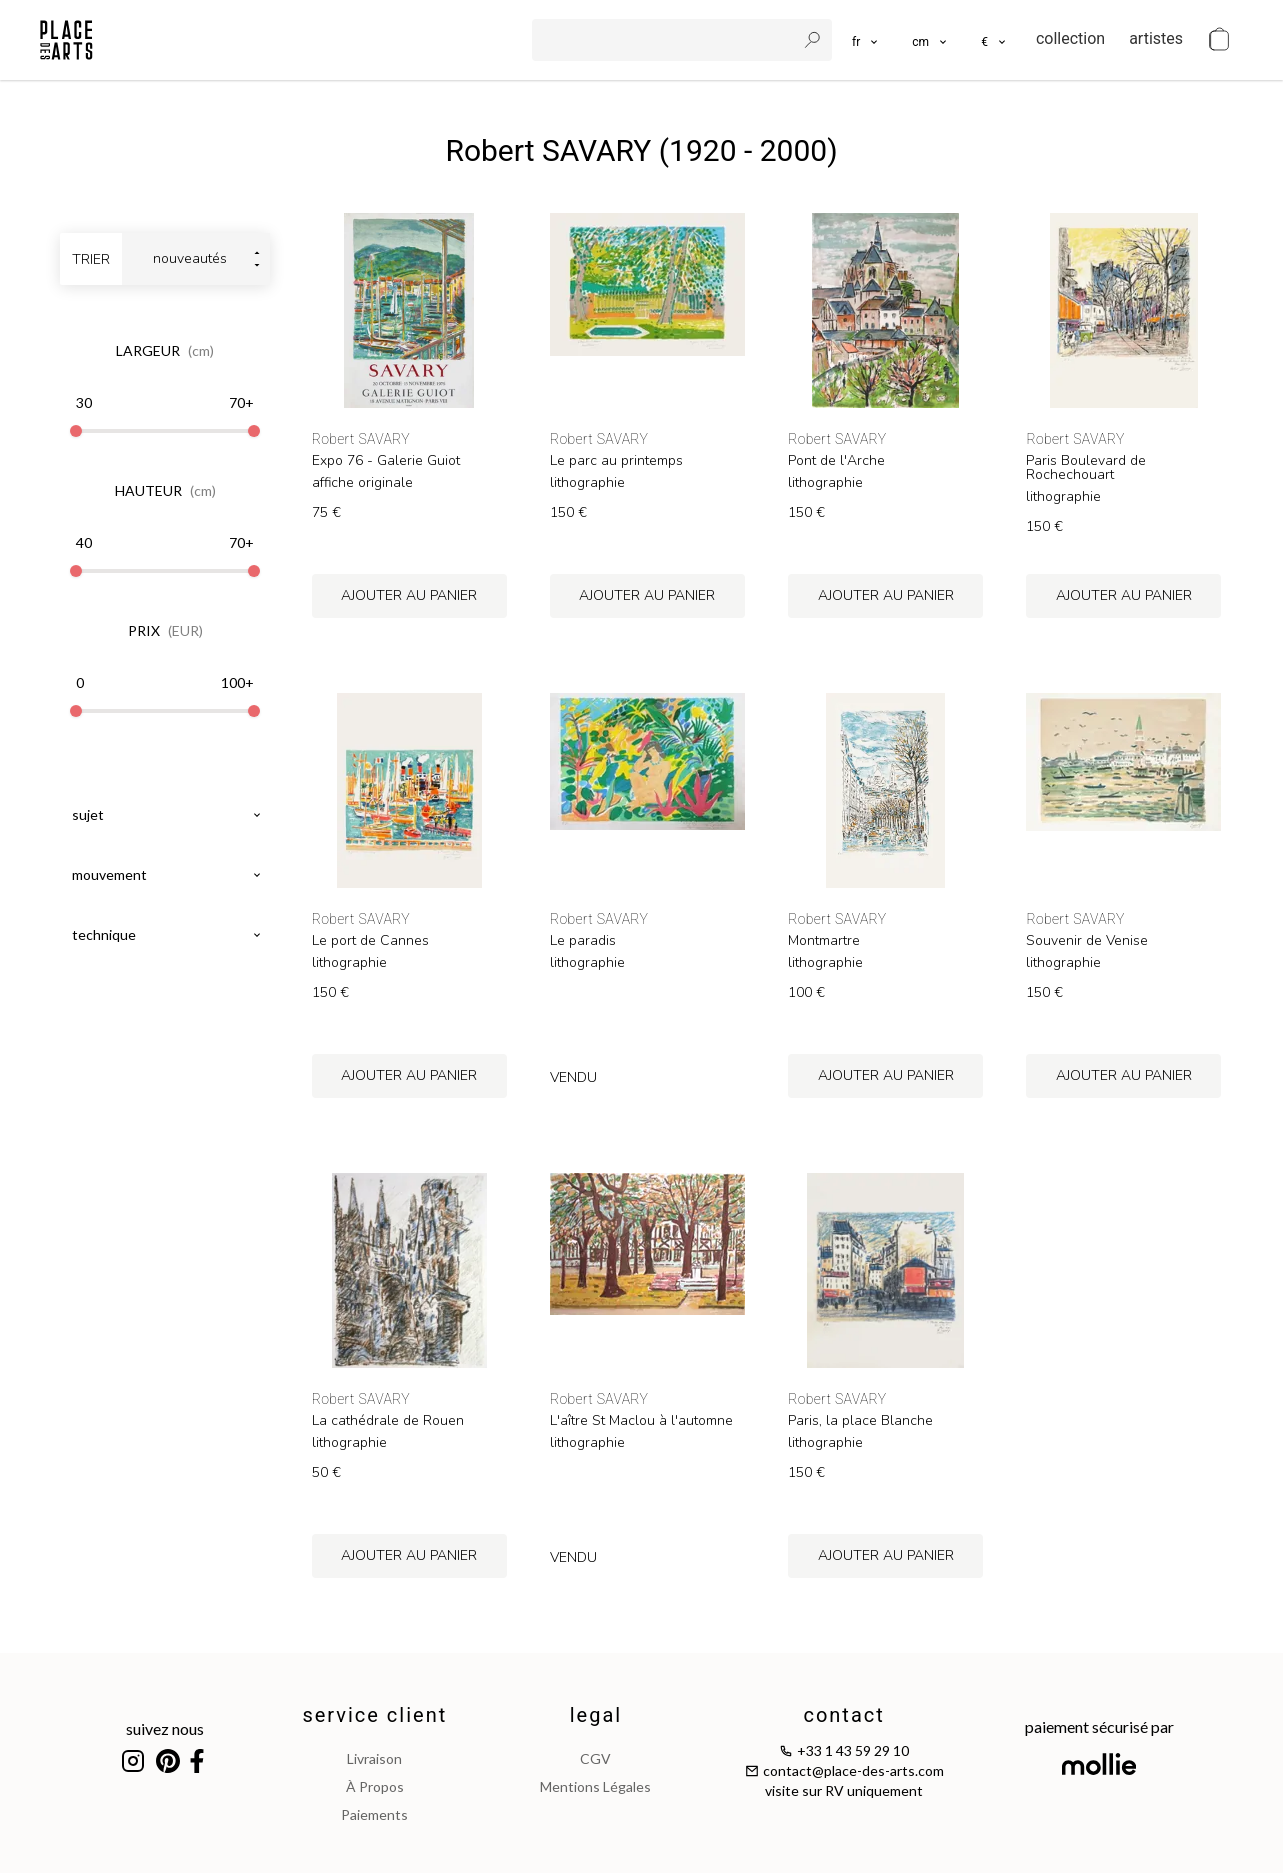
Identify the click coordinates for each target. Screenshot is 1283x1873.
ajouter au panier (409, 595)
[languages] (866, 40)
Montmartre (824, 941)
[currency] (994, 40)
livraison (374, 1758)
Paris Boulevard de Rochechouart (1086, 468)
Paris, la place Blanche (860, 1421)
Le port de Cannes (370, 941)
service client (374, 1715)
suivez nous (165, 1728)
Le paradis (583, 941)
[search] (666, 40)
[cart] (1219, 40)
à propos (375, 1786)
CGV (595, 1758)
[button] (930, 40)
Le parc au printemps (616, 461)
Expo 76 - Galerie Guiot (386, 461)
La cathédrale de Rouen (388, 1421)
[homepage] (66, 40)
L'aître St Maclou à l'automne (641, 1421)
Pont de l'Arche (836, 461)
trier (91, 259)
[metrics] (930, 40)
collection (1070, 38)
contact (843, 1715)
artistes (1156, 38)
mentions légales (595, 1786)
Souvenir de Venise (1087, 941)
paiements (374, 1814)
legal (596, 1715)
